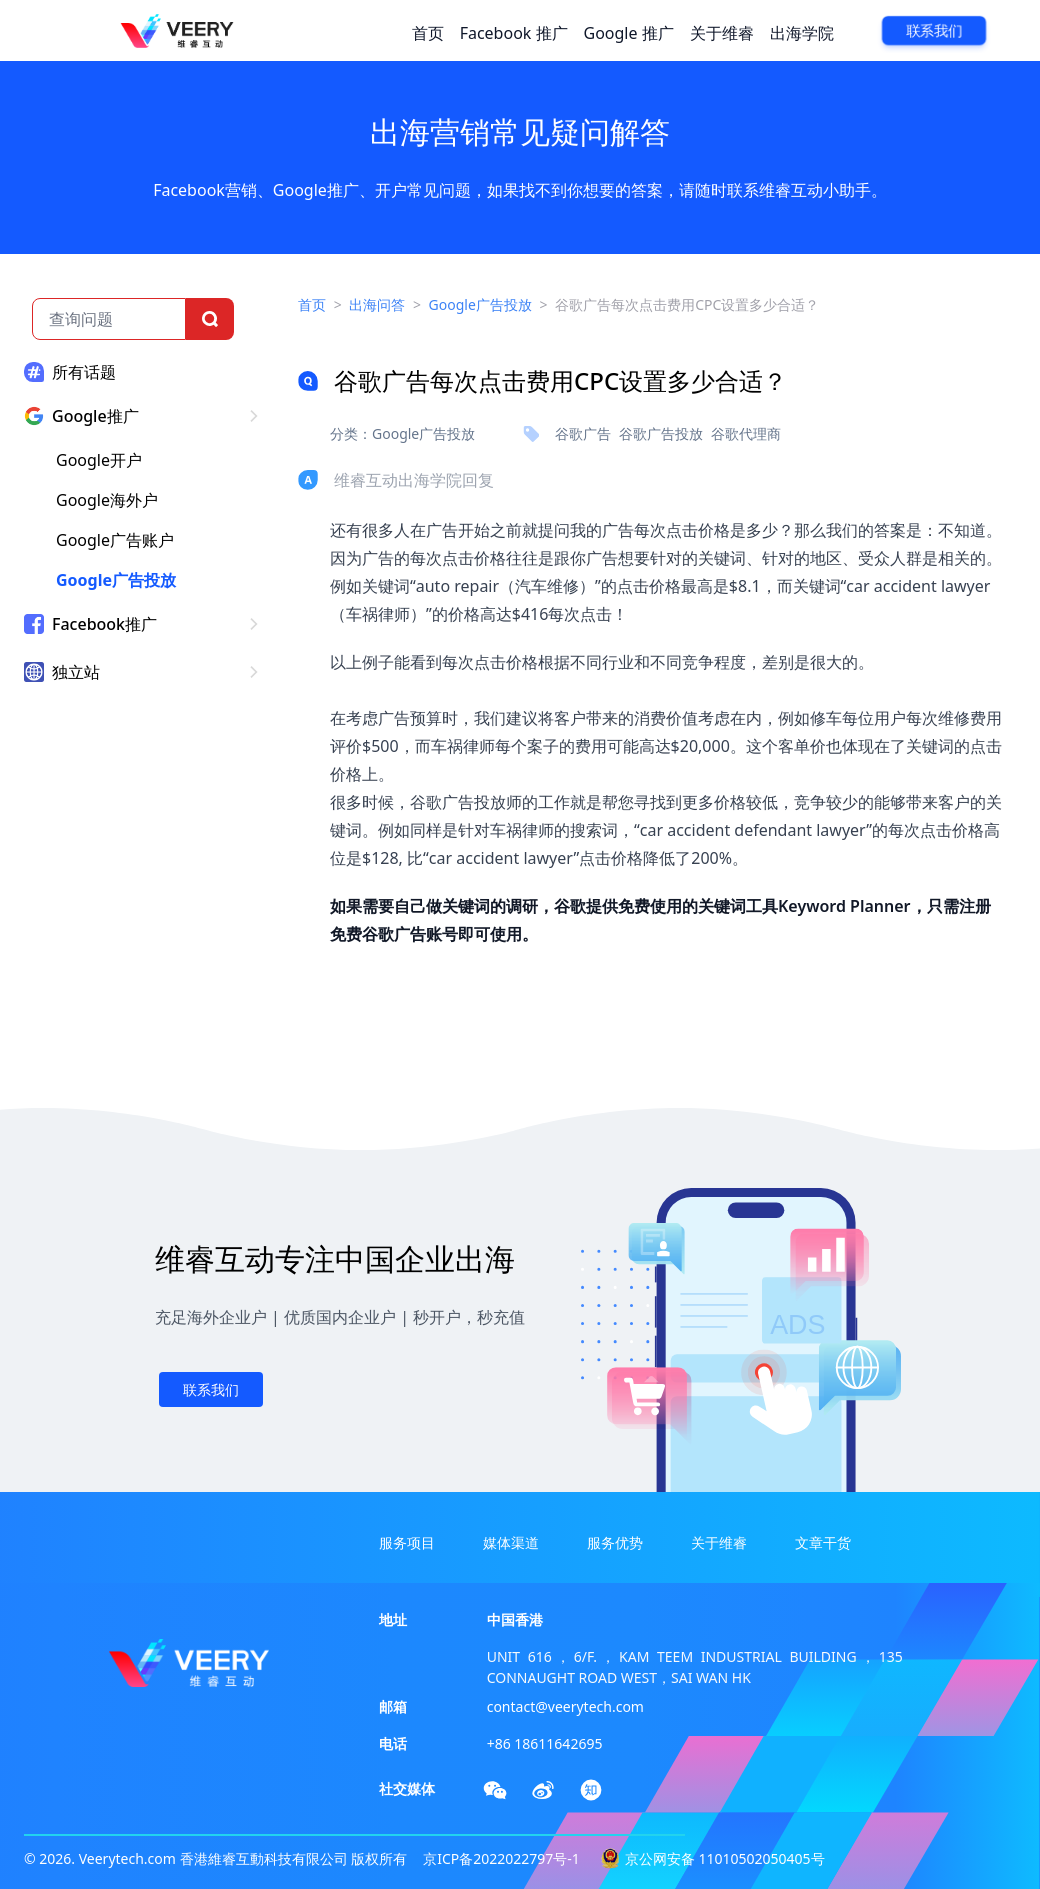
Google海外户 (107, 500)
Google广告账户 (115, 540)
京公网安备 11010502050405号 (725, 1858)
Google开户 (99, 460)
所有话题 (84, 372)
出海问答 (377, 304)
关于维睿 (722, 33)
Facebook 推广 (514, 33)
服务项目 (407, 1542)
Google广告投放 (116, 580)
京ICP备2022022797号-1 (501, 1858)
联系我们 (934, 31)
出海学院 (802, 33)
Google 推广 (629, 33)
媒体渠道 (511, 1542)
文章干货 (823, 1542)
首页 (428, 33)
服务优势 (615, 1542)
